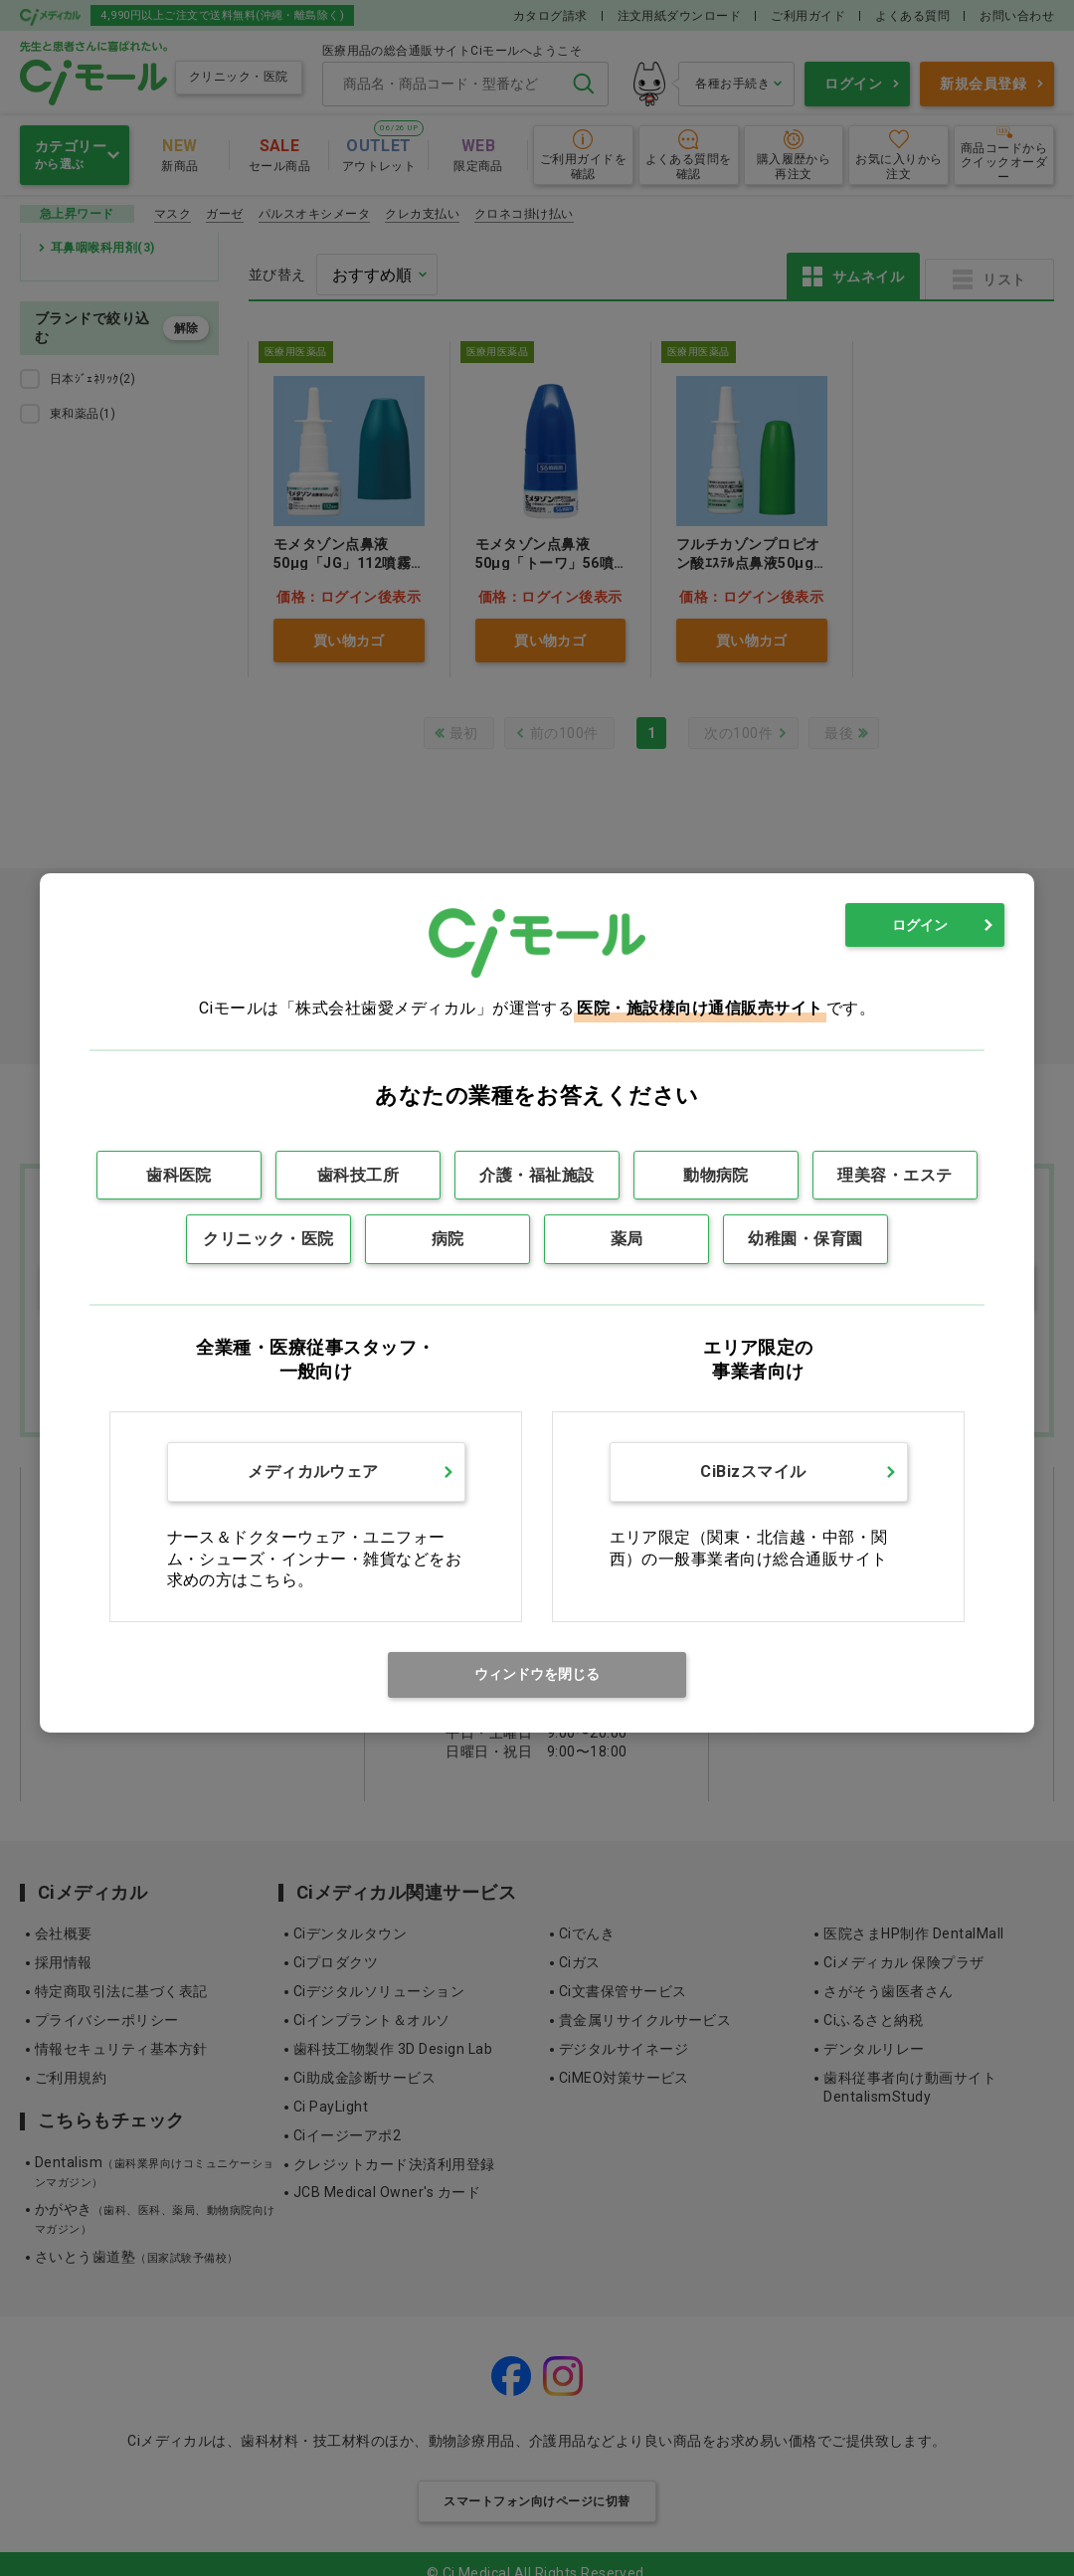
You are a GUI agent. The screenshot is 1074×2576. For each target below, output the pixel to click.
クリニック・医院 (268, 1238)
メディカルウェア (313, 1471)
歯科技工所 (358, 1175)
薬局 (627, 1238)
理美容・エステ (894, 1175)
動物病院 (716, 1175)
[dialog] (537, 1302)
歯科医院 (179, 1175)
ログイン (920, 925)
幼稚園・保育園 (805, 1238)
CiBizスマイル (753, 1471)
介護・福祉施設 (536, 1175)
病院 (448, 1238)
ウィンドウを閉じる (537, 1674)
